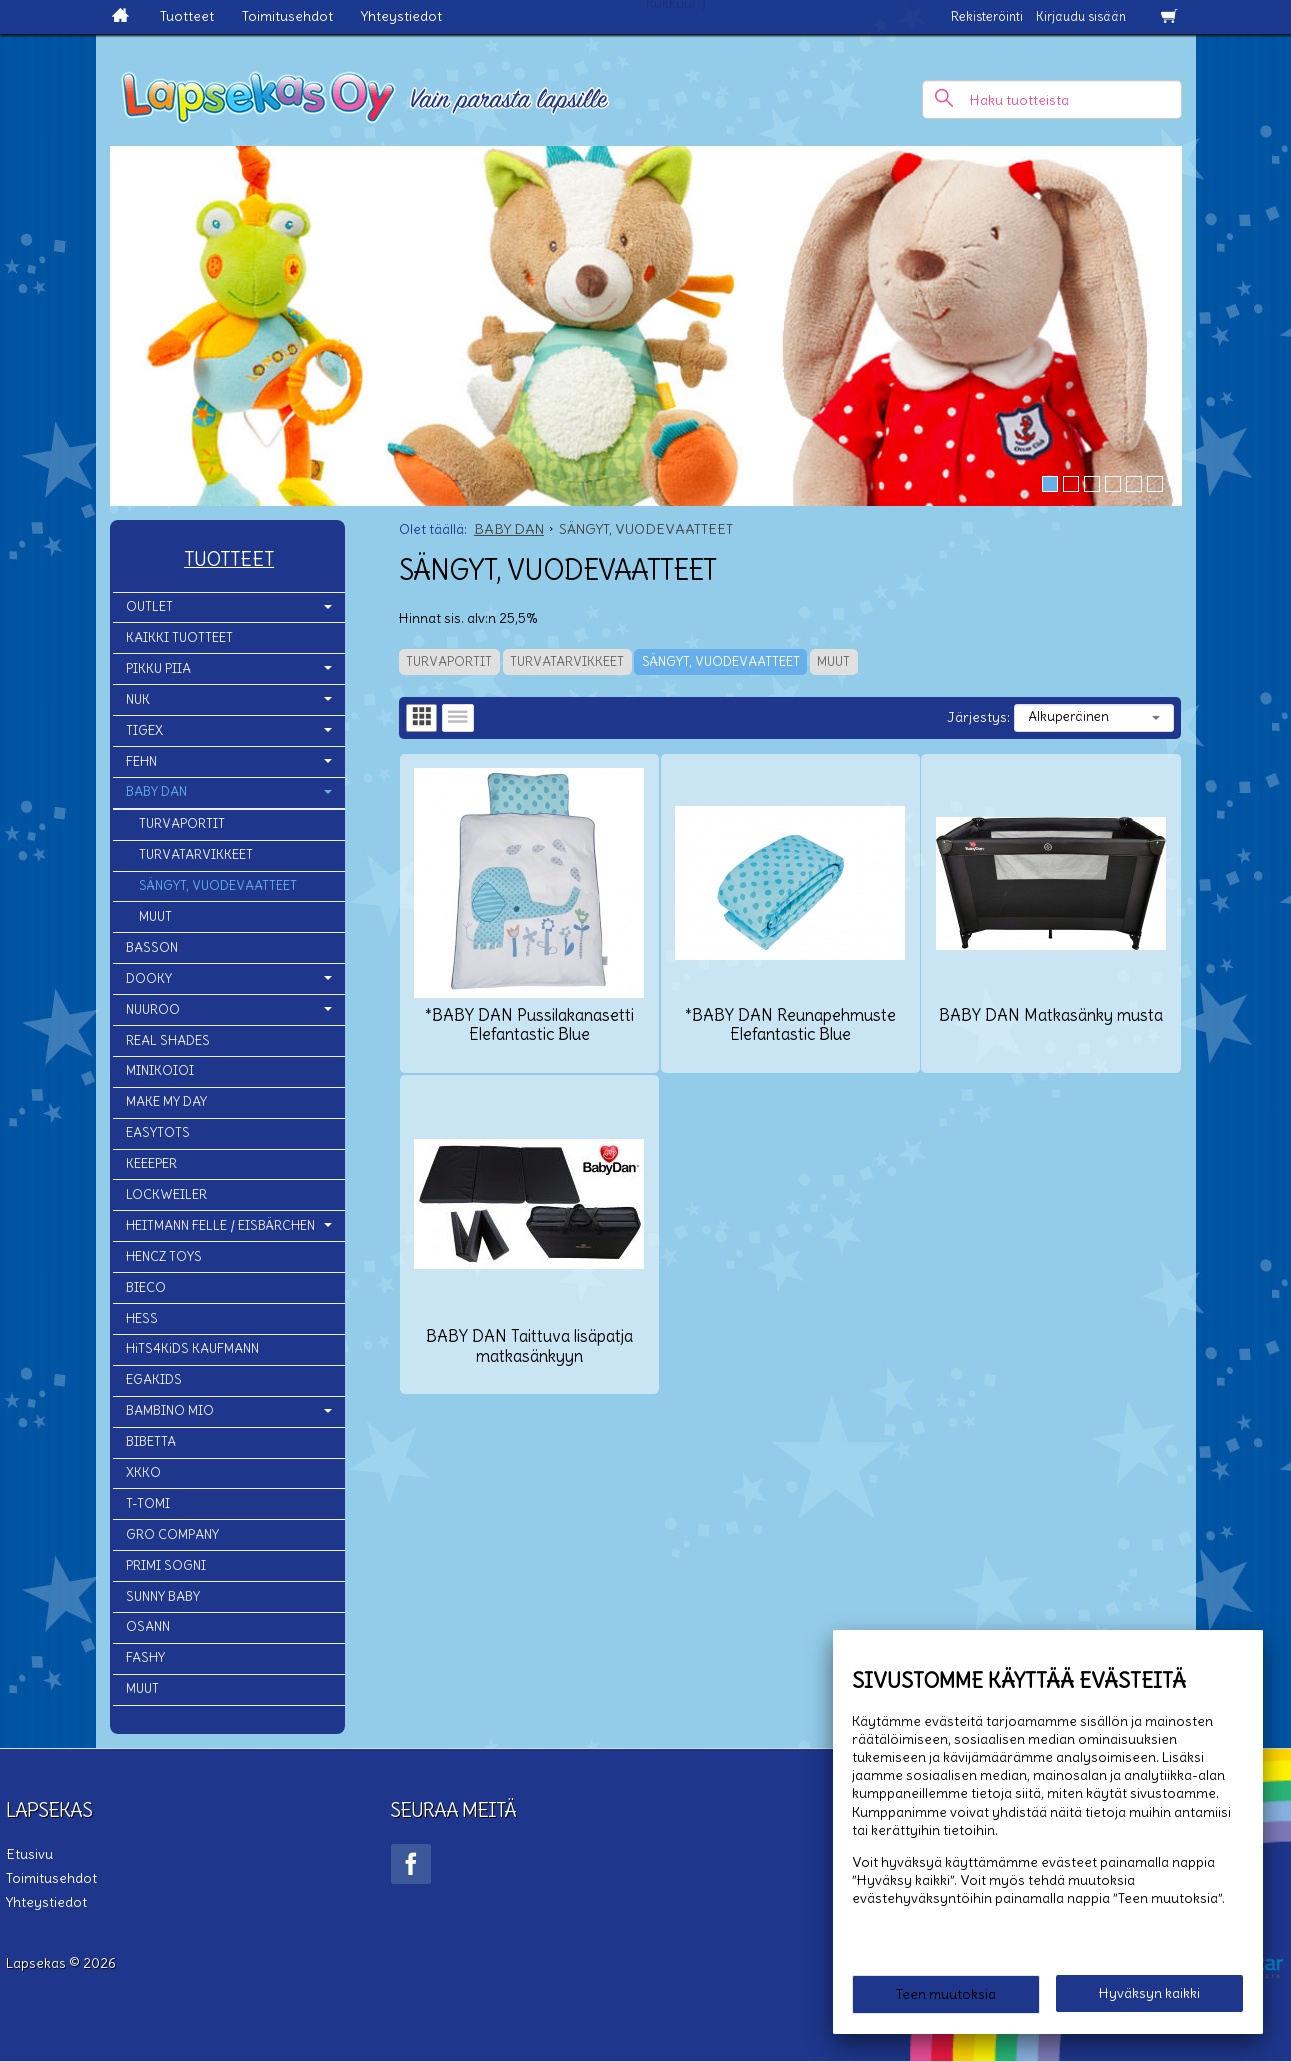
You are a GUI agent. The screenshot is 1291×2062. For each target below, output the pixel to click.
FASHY (145, 1657)
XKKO (143, 1472)
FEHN (141, 761)
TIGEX (144, 730)
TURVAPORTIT (449, 661)
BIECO (146, 1287)
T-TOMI (148, 1503)
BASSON (152, 947)
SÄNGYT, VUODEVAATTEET (721, 661)
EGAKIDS (154, 1379)
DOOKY (149, 978)
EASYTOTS (158, 1132)
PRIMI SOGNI (166, 1565)
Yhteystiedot (401, 16)
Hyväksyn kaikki (1149, 1993)
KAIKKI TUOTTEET (179, 637)
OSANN (148, 1626)
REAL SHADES (168, 1040)
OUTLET (149, 606)
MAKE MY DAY (166, 1101)
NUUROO (153, 1009)
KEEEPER (151, 1163)
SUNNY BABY (163, 1596)
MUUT (833, 661)
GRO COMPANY (172, 1534)
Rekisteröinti (987, 16)
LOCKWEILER (166, 1194)
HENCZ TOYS (164, 1256)
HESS (142, 1318)
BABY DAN (156, 791)
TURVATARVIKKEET (567, 661)
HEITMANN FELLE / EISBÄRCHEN (220, 1225)
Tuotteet (187, 16)
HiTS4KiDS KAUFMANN (192, 1348)
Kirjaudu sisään (1081, 16)
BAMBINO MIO (170, 1410)
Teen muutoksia (946, 1994)
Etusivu (29, 1854)
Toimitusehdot (287, 16)
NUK (138, 699)
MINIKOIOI (160, 1070)
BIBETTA (151, 1441)
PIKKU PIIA (158, 668)
